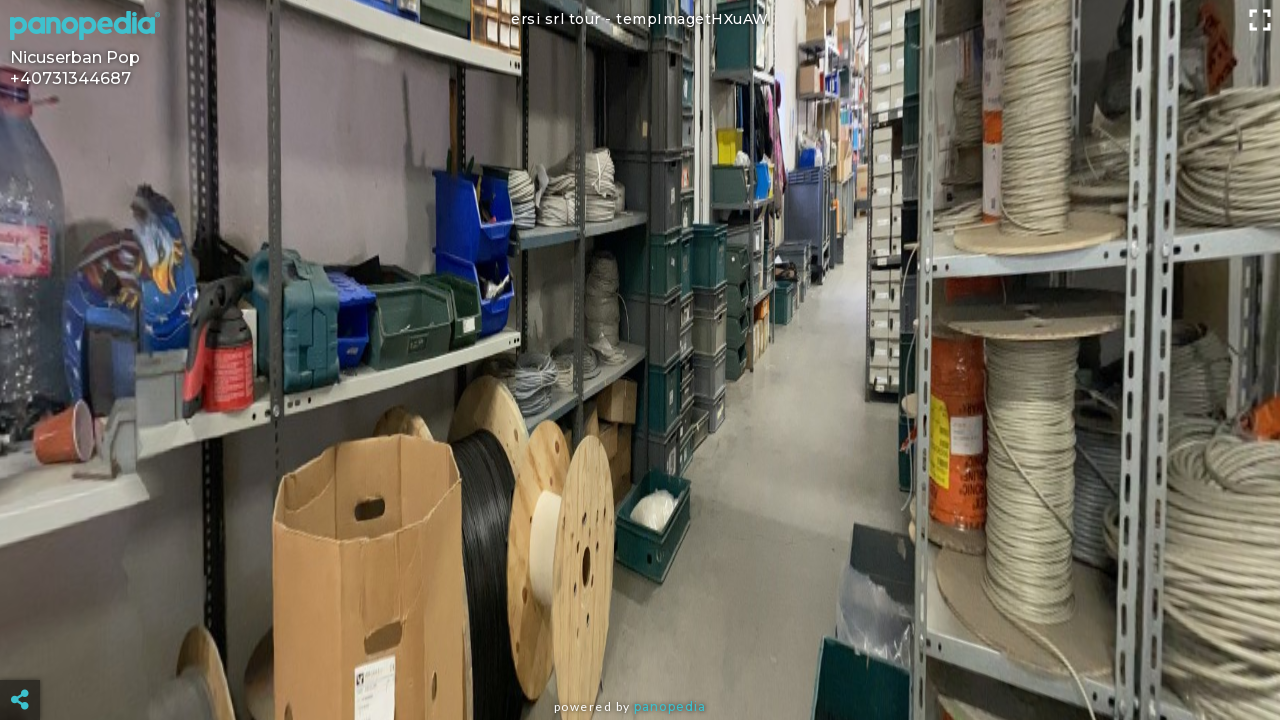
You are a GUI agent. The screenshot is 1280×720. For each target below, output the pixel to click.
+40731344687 (70, 78)
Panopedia (670, 706)
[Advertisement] (640, 650)
